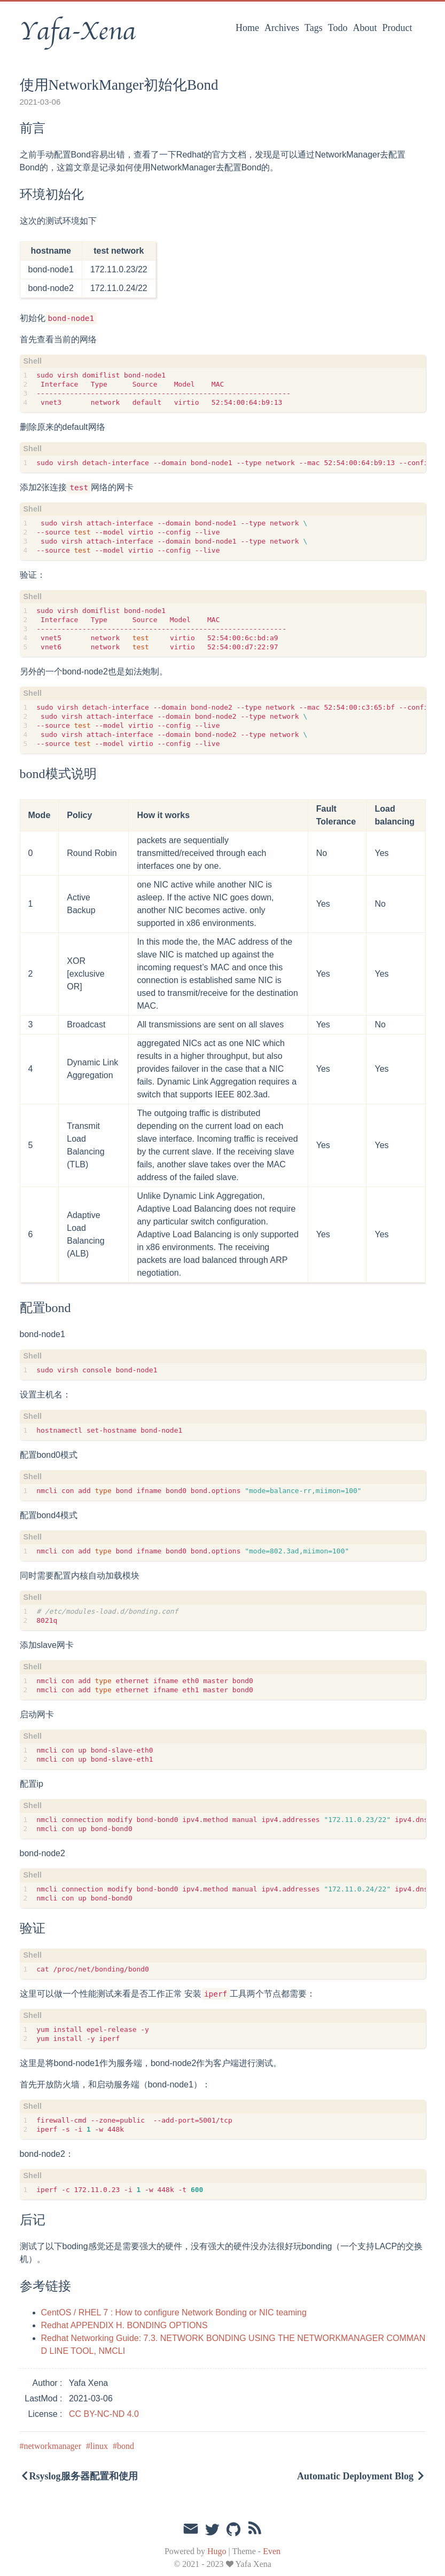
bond (125, 2446)
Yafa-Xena (78, 31)
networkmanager (53, 2446)
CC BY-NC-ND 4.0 (104, 2413)
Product (397, 27)
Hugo (217, 2551)
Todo (338, 27)
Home (247, 27)
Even (271, 2551)
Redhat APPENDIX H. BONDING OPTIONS (124, 2325)
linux (99, 2446)
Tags (314, 27)
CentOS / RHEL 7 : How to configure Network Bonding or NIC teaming (174, 2312)
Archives (281, 27)
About (365, 27)
